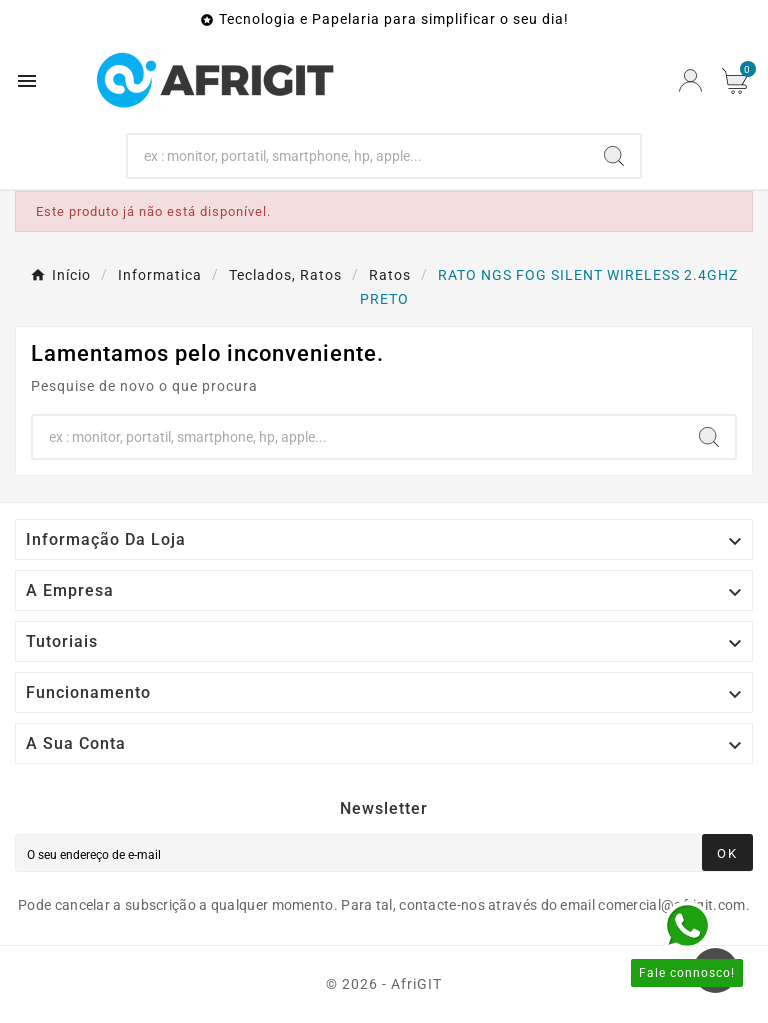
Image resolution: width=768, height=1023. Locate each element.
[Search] (358, 156)
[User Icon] (690, 80)
